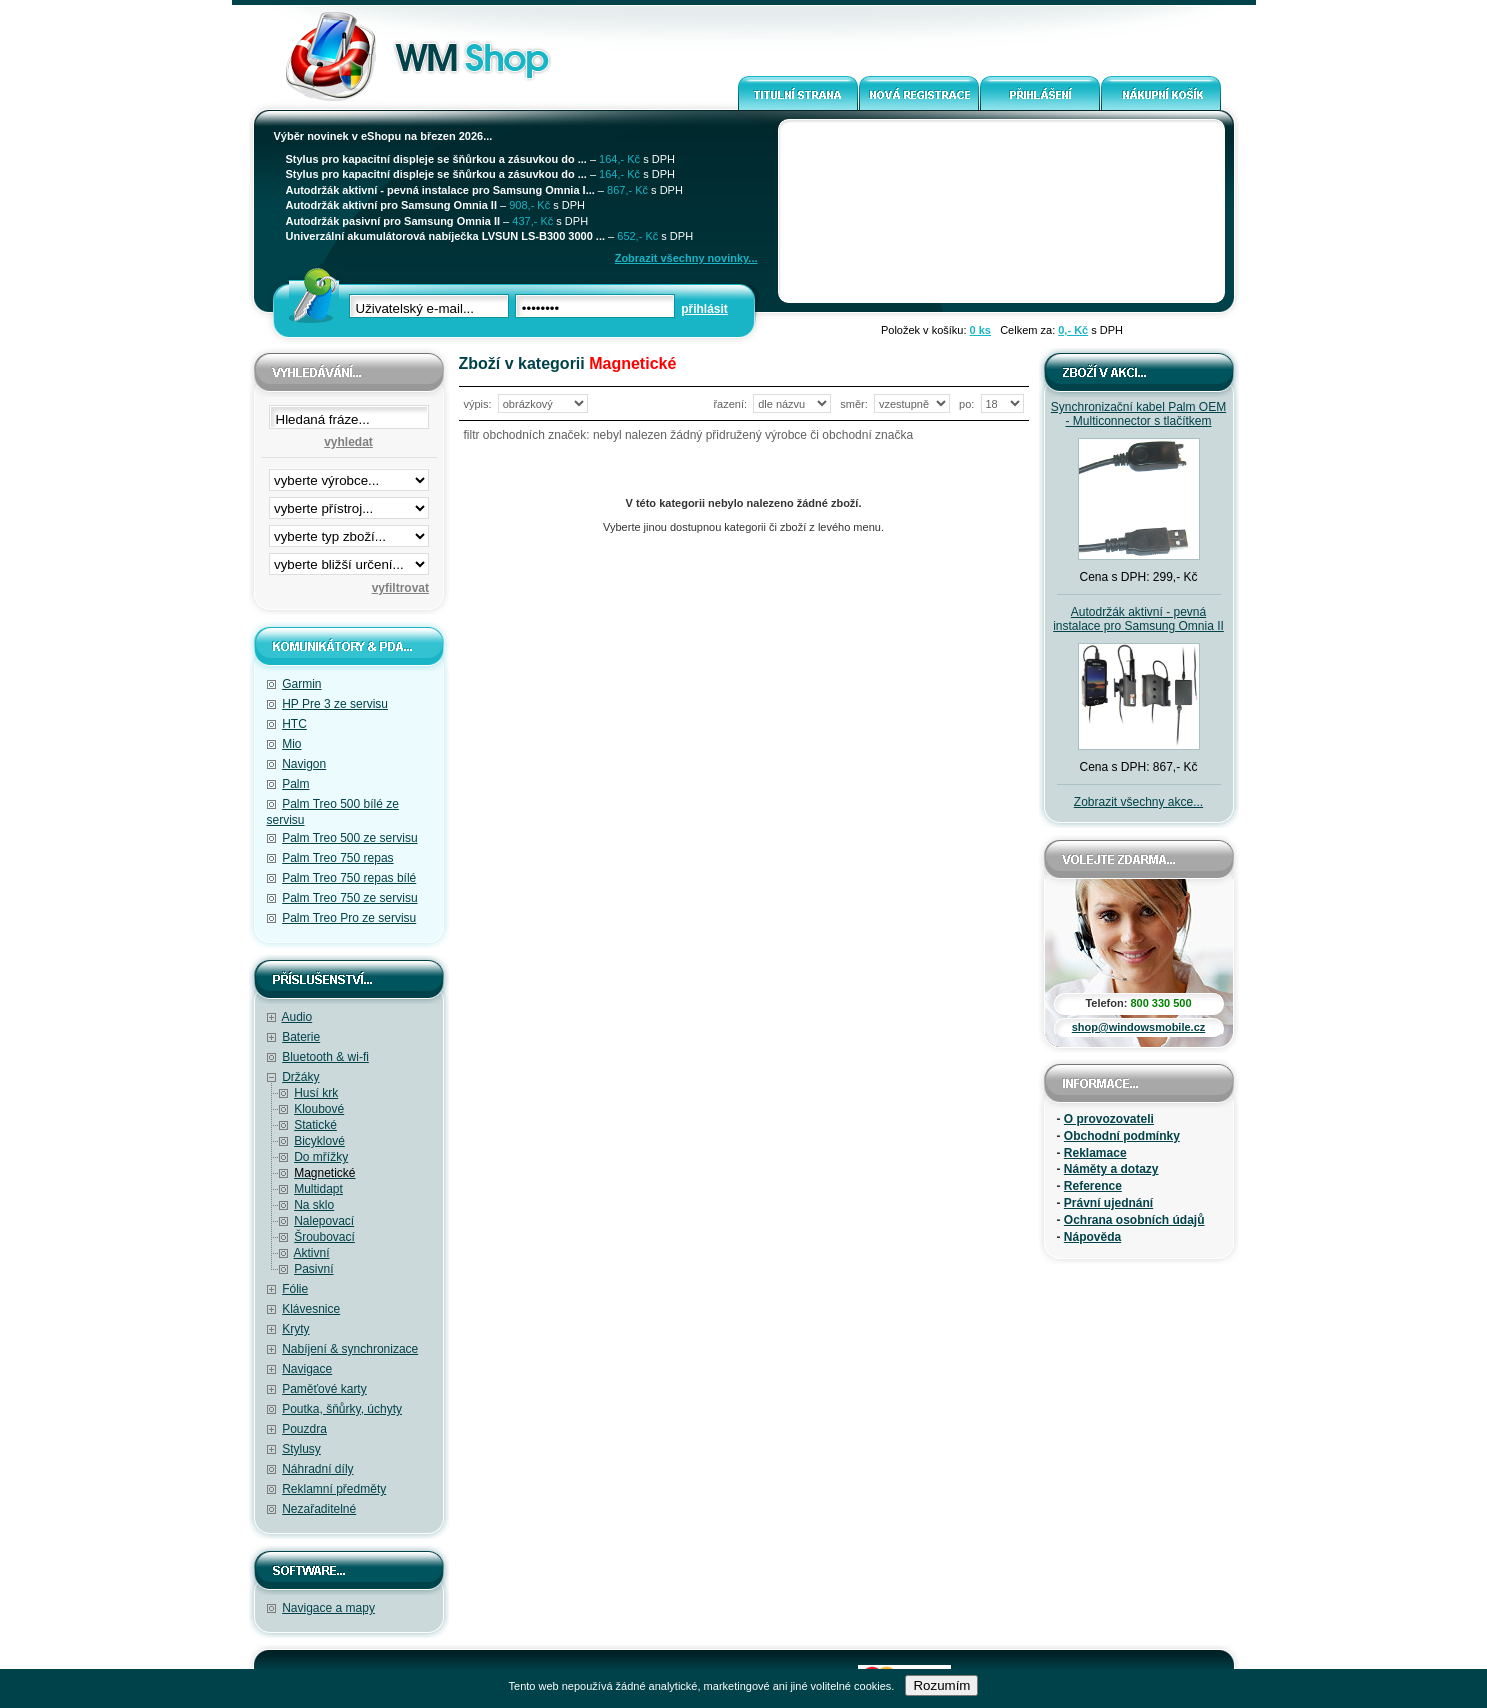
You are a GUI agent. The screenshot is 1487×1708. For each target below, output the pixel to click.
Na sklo (314, 1205)
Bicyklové (319, 1141)
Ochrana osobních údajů (1134, 1220)
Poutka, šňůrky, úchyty (342, 1409)
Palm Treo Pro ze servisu (349, 918)
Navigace (307, 1369)
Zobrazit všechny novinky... (686, 258)
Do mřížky (321, 1157)
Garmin (301, 684)
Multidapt (318, 1189)
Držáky (300, 1077)
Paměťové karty (324, 1389)
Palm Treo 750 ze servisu (349, 898)
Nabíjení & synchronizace (350, 1349)
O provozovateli (1109, 1119)
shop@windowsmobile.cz (1139, 1027)
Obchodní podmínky (1122, 1136)
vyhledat (348, 442)
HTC (294, 724)
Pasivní (313, 1269)
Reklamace (1095, 1153)
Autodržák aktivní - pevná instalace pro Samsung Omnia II (1138, 619)
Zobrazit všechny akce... (1138, 802)
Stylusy (301, 1449)
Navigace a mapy (328, 1608)
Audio (297, 1017)
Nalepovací (324, 1221)
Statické (315, 1125)
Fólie (295, 1289)
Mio (291, 744)
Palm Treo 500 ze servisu (349, 838)
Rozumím (941, 1685)
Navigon (304, 764)
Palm (295, 784)
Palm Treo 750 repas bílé (349, 878)
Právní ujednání (1108, 1203)
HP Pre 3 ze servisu (335, 704)
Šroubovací (324, 1237)
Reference (1093, 1186)
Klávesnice (311, 1309)
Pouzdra (304, 1429)
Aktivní (312, 1253)
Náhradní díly (317, 1469)
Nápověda (1092, 1237)
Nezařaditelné (319, 1509)
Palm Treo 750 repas (337, 858)
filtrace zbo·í (349, 532)
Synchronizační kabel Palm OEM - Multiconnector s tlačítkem (1138, 414)
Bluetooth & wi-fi (325, 1057)
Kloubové (319, 1109)
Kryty (295, 1329)
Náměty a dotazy (1111, 1169)
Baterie (301, 1037)
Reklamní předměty (334, 1489)
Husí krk (316, 1093)
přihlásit (704, 309)
